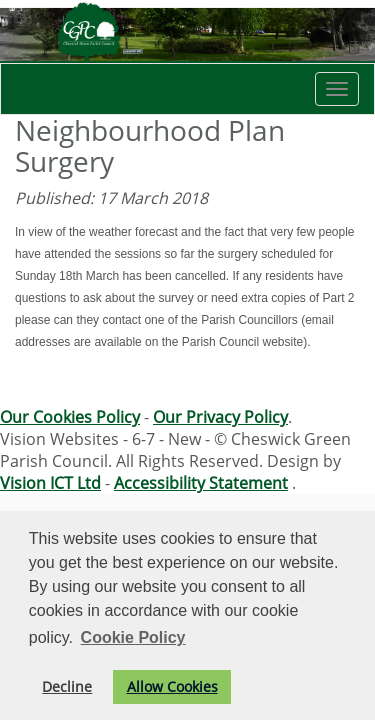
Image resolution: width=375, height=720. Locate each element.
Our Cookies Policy (70, 417)
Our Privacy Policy (220, 417)
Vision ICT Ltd (50, 483)
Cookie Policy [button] (133, 637)
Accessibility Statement (201, 483)
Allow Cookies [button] (172, 686)
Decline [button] (67, 686)
